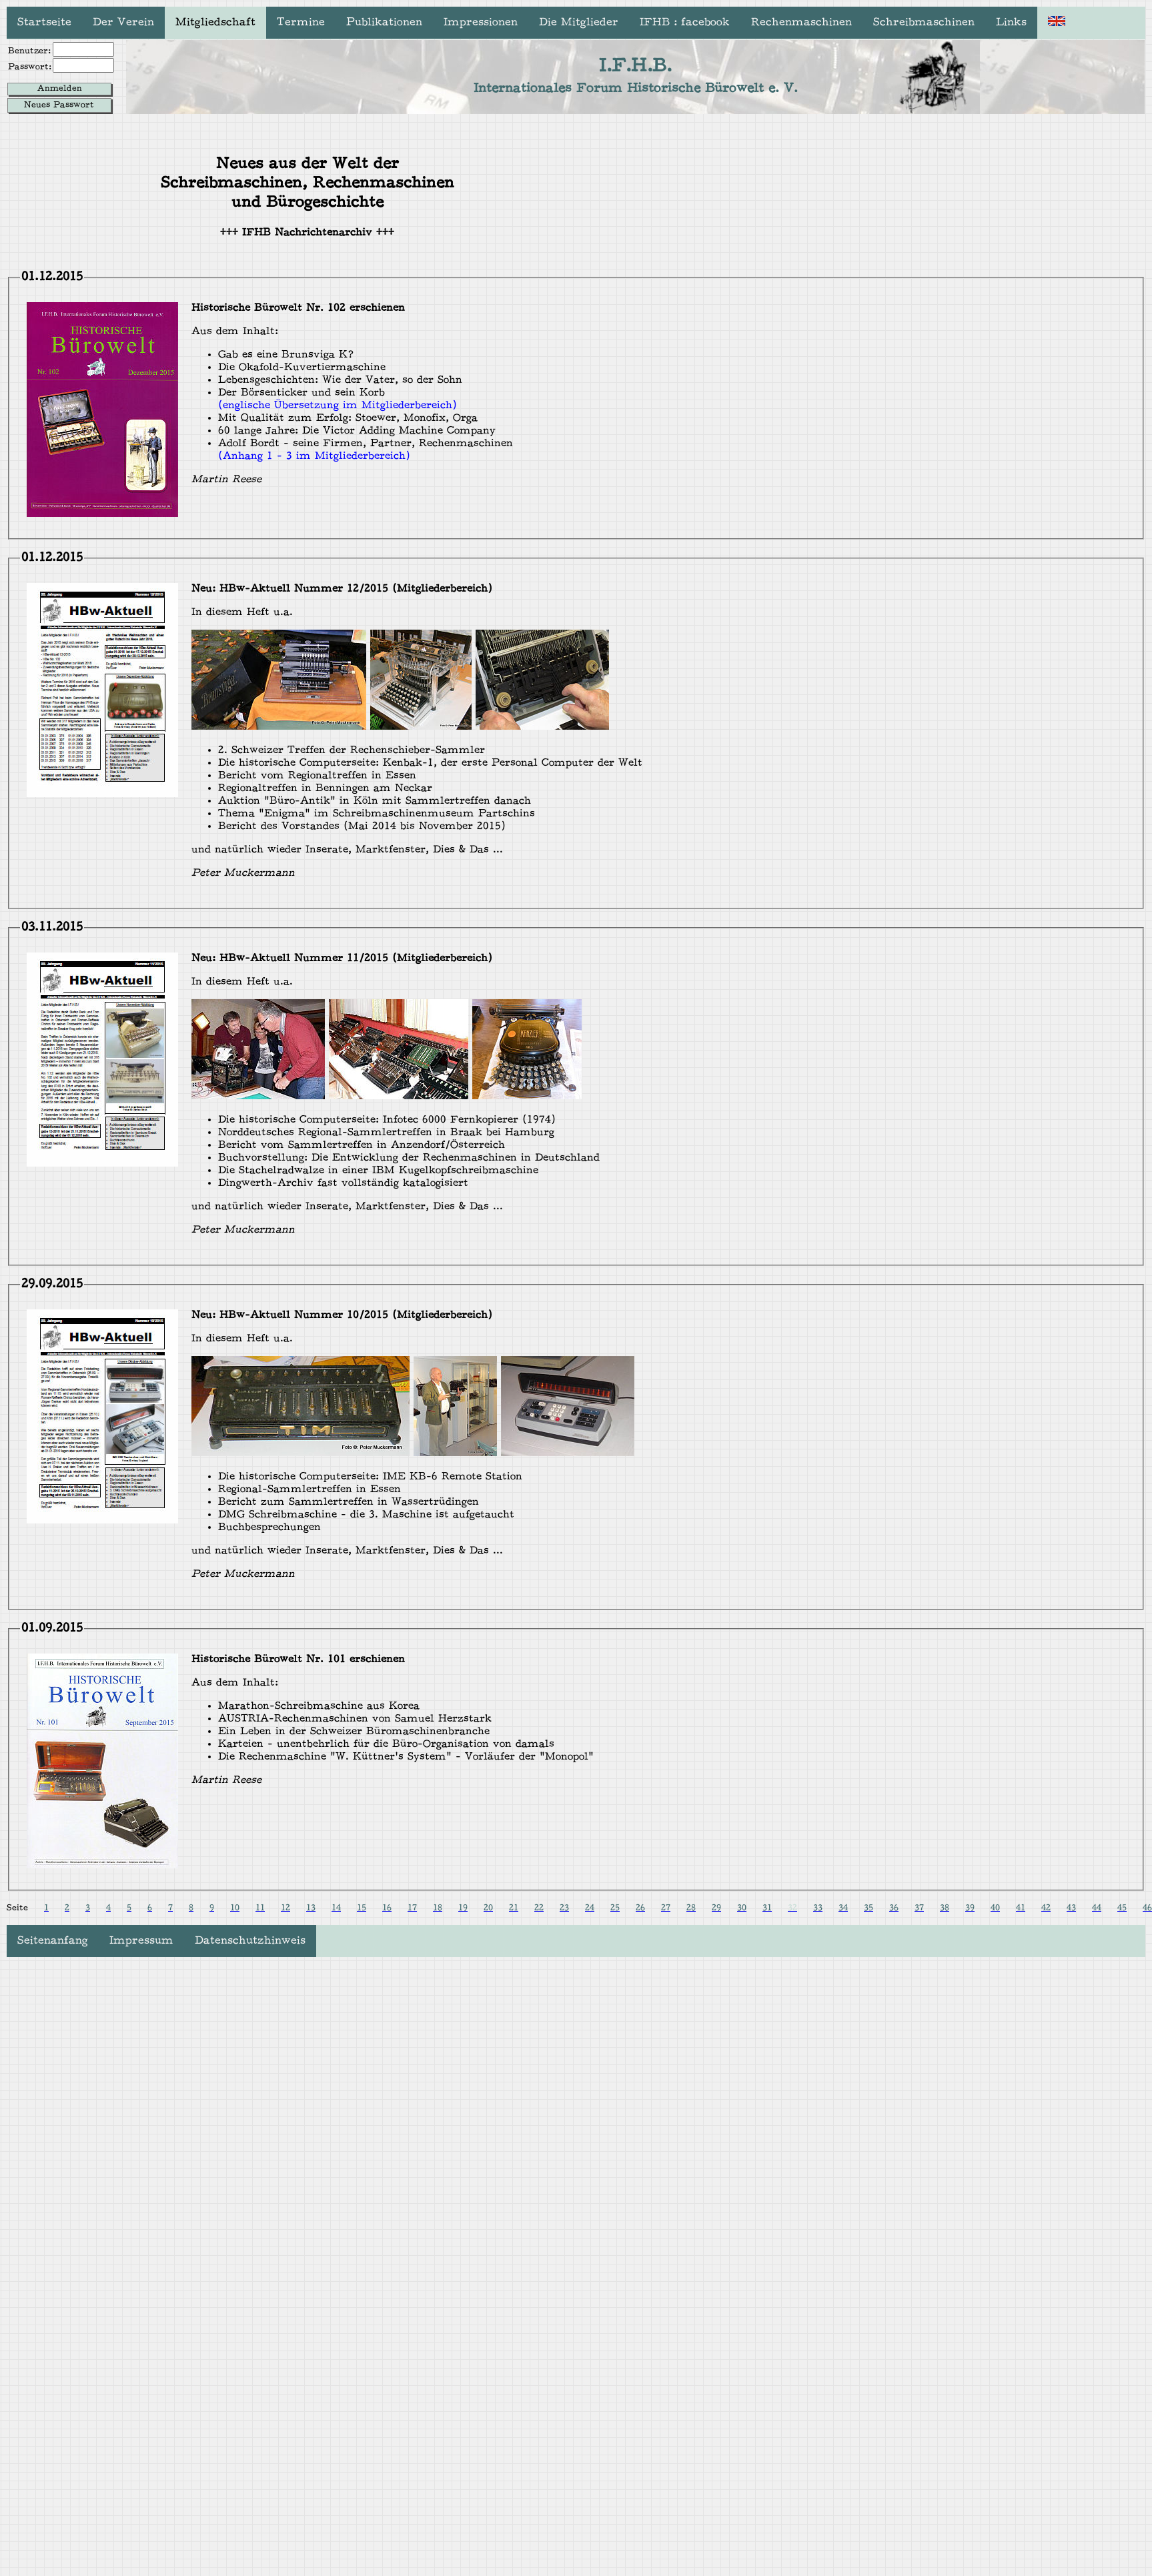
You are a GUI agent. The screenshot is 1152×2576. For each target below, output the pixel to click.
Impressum (141, 1941)
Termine (301, 22)
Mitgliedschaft (215, 22)
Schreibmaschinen (924, 22)
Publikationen (384, 22)
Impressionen (481, 22)
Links (1011, 22)
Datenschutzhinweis (250, 1941)
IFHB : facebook (685, 22)
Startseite (44, 22)
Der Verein (123, 22)
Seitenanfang (52, 1941)
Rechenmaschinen (801, 22)
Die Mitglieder (578, 22)
